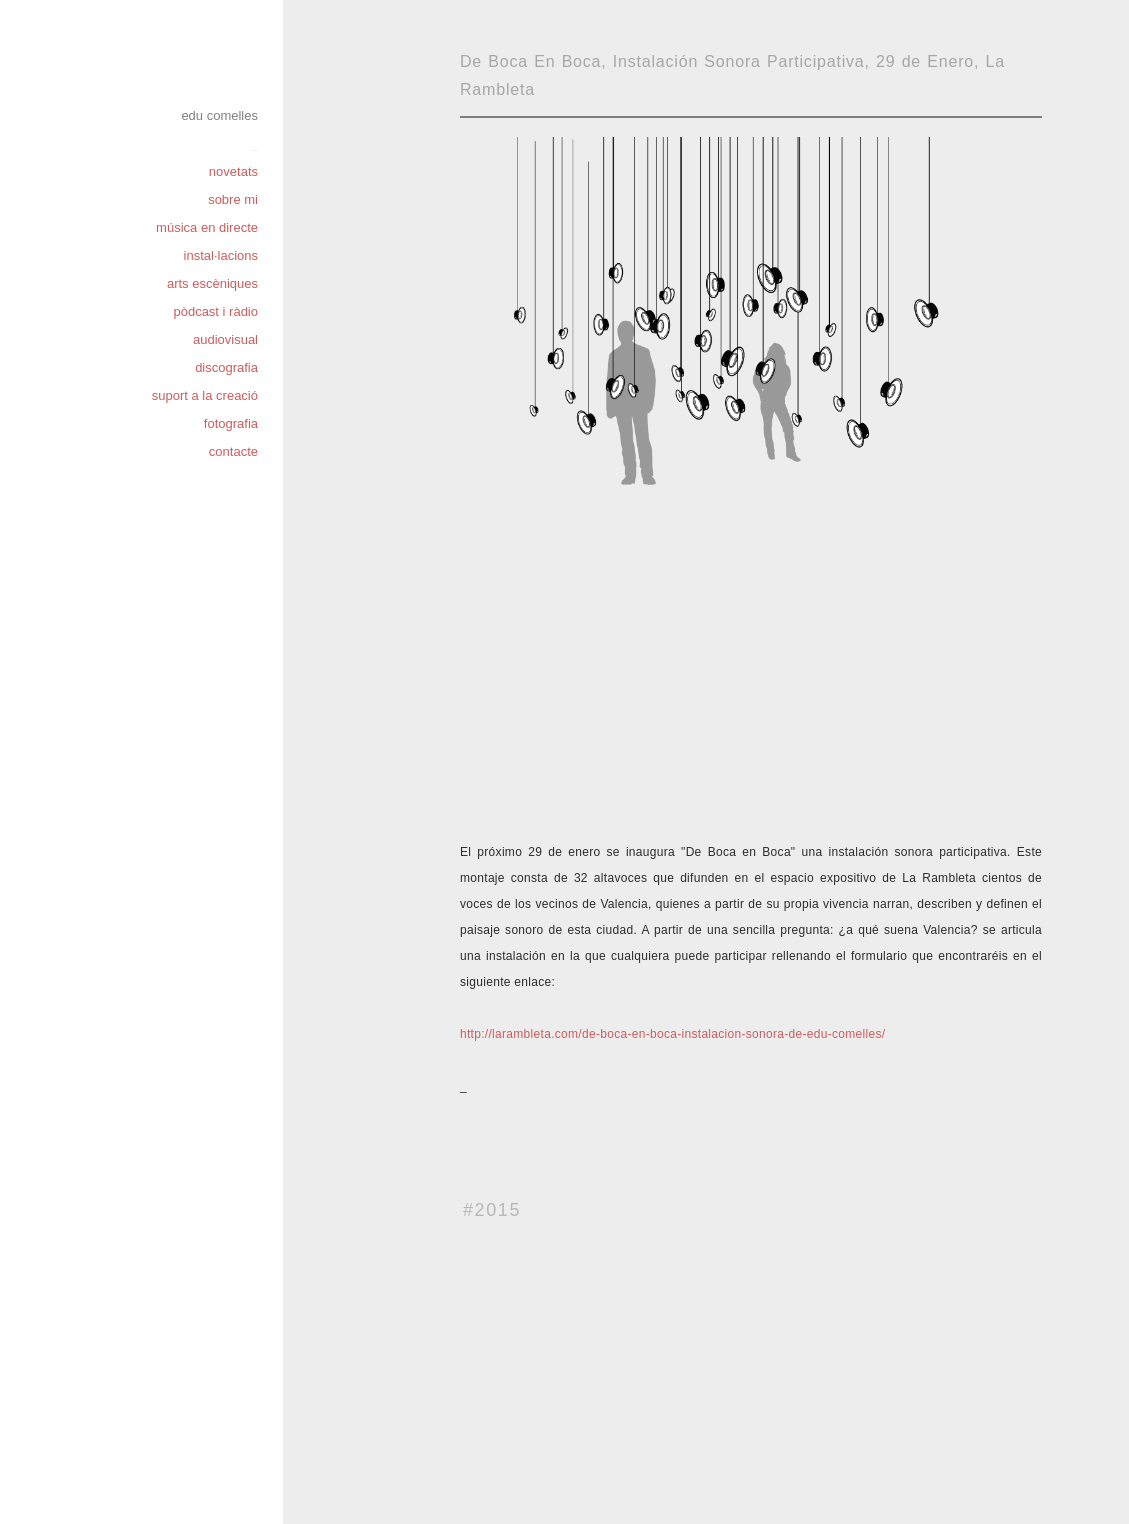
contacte (233, 451)
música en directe (207, 227)
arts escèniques (212, 283)
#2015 (492, 1210)
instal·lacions (221, 255)
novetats (233, 171)
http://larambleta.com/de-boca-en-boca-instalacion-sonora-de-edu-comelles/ (672, 1034)
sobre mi (233, 199)
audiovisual (225, 339)
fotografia (231, 423)
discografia (226, 367)
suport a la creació (205, 395)
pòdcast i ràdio (215, 311)
